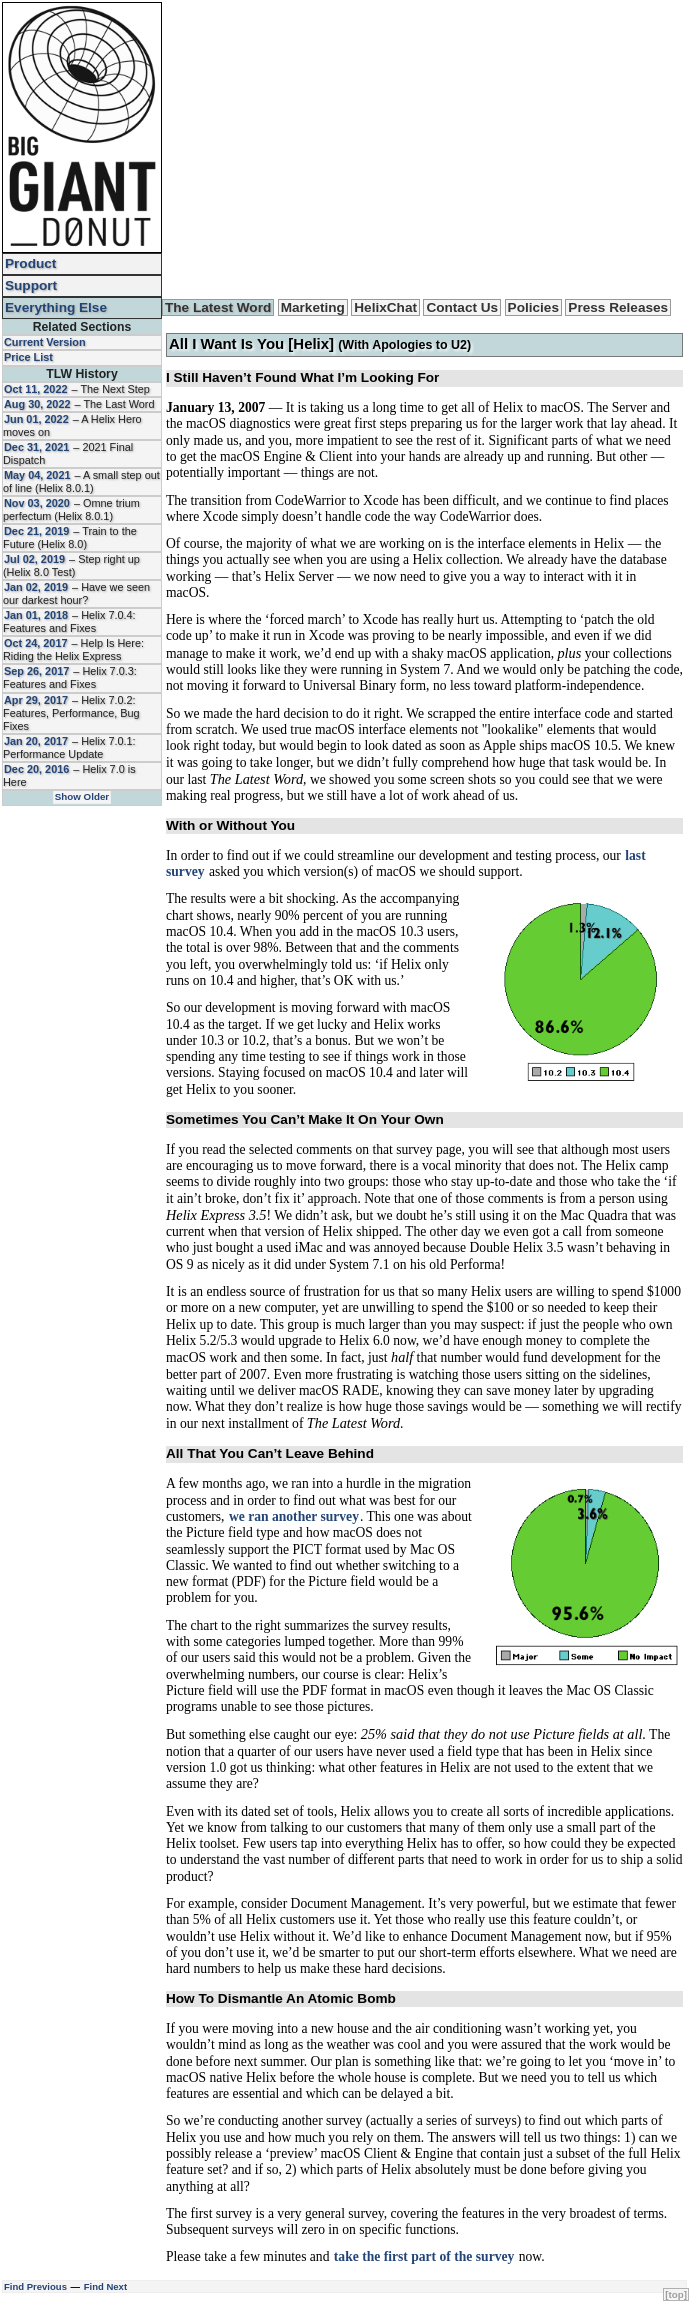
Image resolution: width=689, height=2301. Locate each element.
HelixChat (385, 307)
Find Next (105, 2286)
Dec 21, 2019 (36, 531)
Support (31, 285)
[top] (676, 2294)
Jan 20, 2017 (36, 741)
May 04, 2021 (37, 475)
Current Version (45, 342)
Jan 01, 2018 (36, 615)
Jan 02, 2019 (36, 587)
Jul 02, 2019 (34, 559)
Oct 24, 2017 (35, 643)
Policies (533, 307)
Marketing (313, 307)
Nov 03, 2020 (37, 503)
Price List (28, 357)
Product (30, 263)
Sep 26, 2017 (36, 671)
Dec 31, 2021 (36, 447)
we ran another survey (294, 1516)
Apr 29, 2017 (36, 700)
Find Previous (35, 2286)
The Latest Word (218, 307)
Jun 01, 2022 (36, 419)
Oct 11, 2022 (35, 389)
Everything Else (56, 307)
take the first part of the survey (424, 2256)
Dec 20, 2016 (36, 769)
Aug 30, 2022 (37, 404)
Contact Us (462, 307)
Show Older (82, 796)
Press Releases (618, 307)
